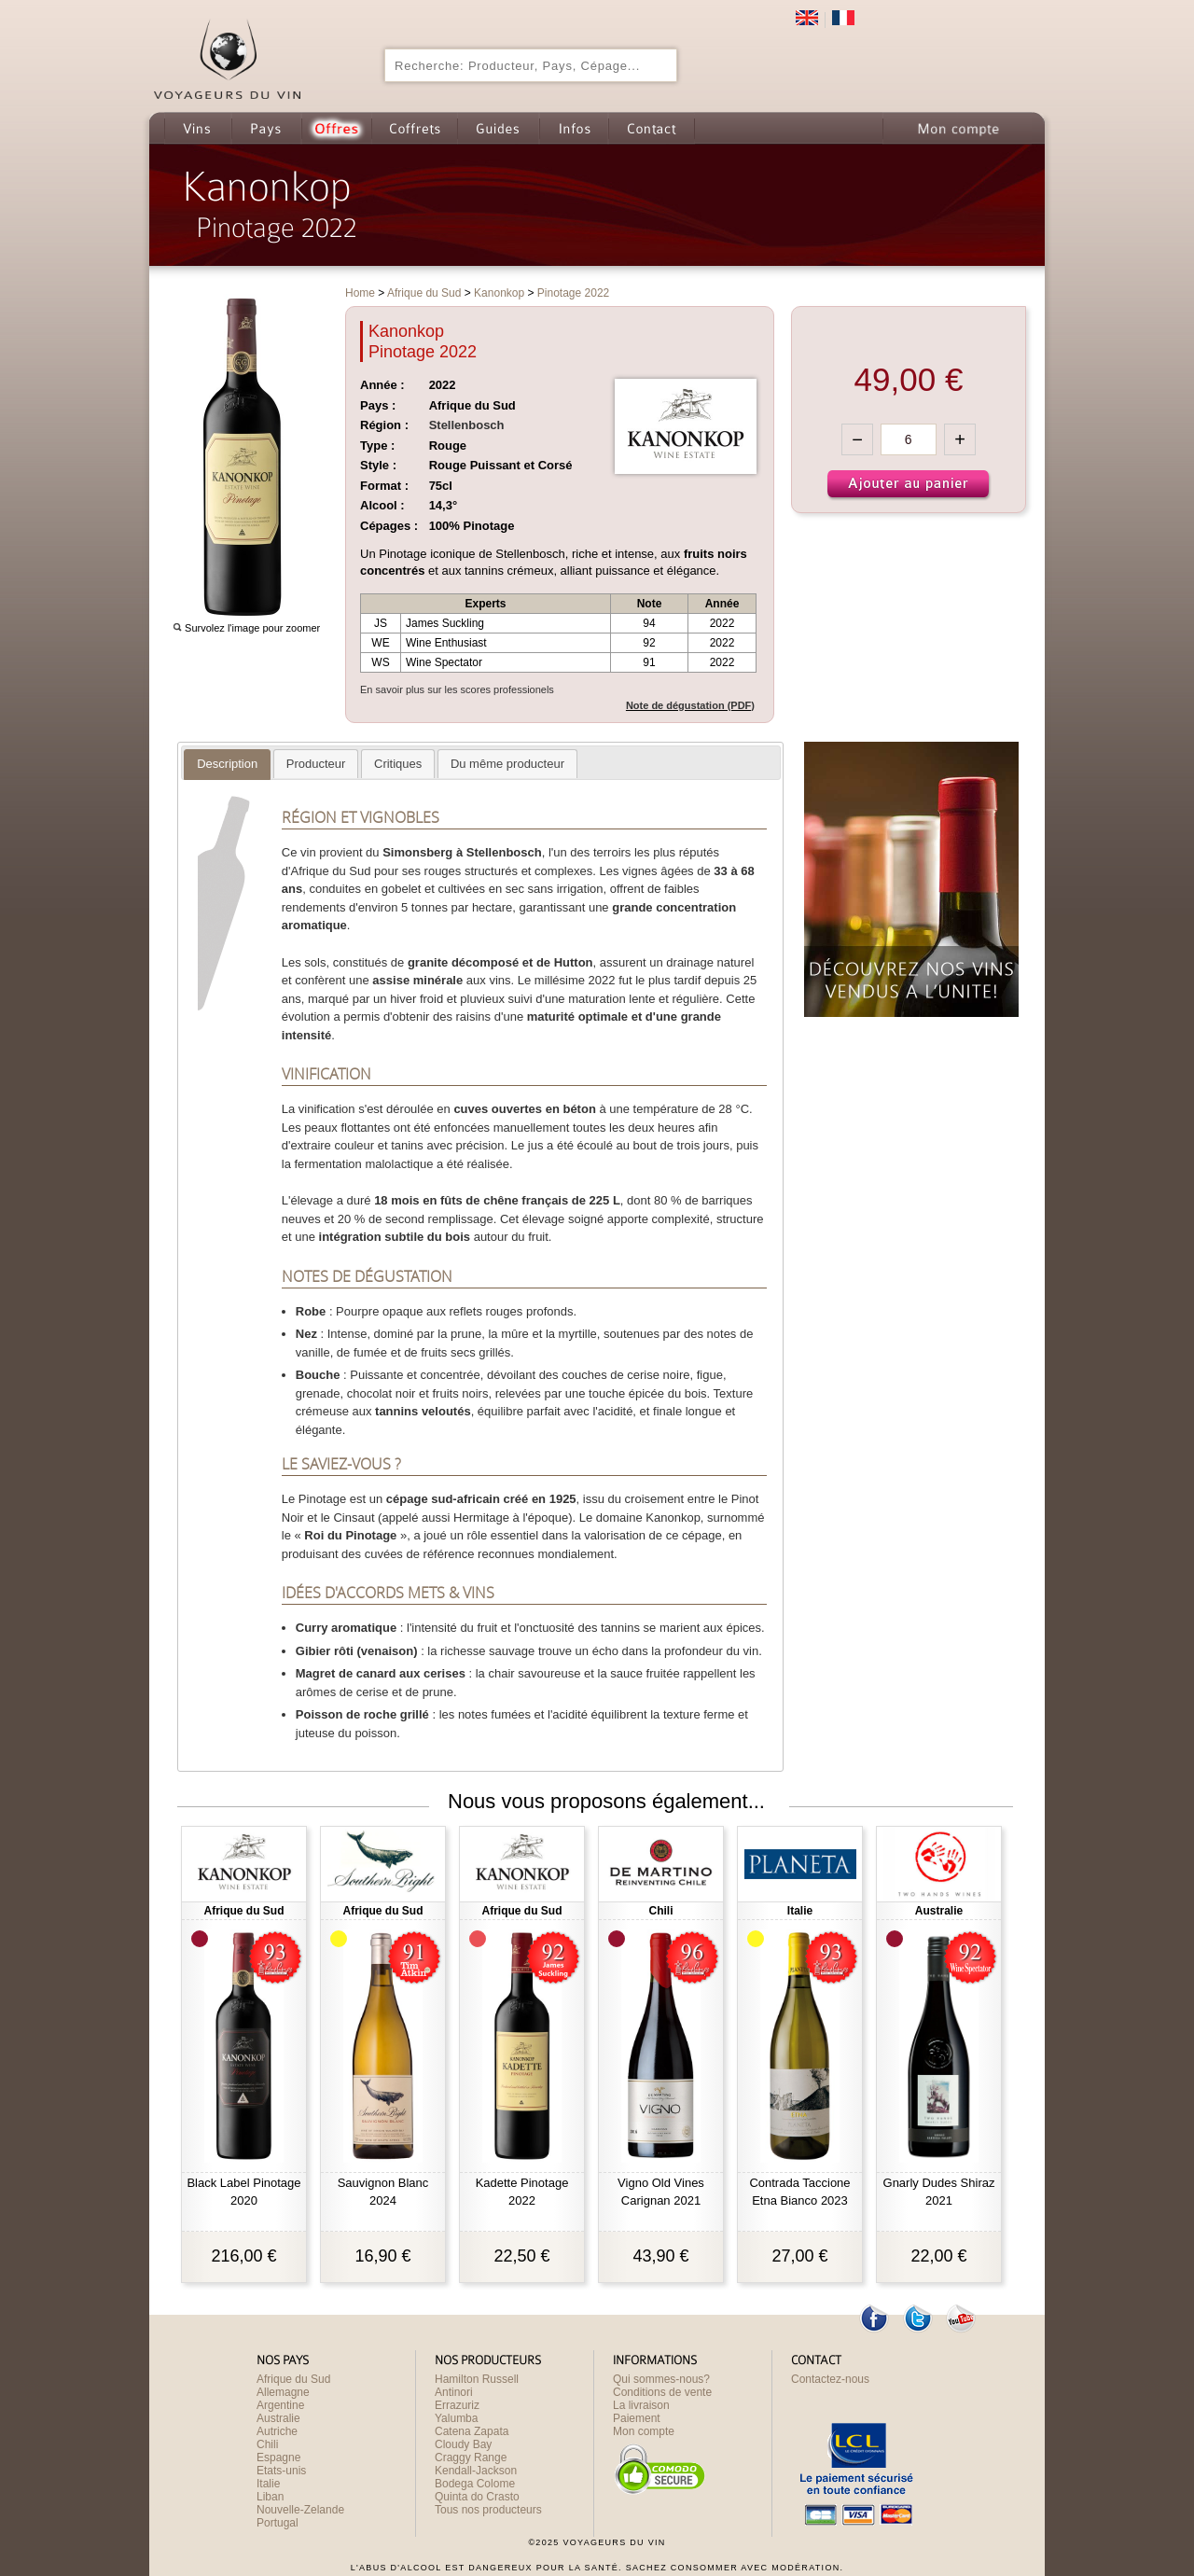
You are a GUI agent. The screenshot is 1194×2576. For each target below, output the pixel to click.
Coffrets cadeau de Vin (414, 128)
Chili (267, 2444)
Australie (278, 2418)
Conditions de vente (662, 2392)
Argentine (280, 2405)
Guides (498, 128)
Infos (573, 128)
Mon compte (957, 128)
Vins (197, 128)
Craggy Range (471, 2457)
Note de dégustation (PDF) (690, 705)
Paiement (636, 2418)
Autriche (277, 2431)
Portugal (277, 2522)
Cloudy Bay (463, 2444)
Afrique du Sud (293, 2379)
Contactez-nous (830, 2379)
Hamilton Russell (477, 2379)
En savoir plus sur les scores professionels (457, 689)
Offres (336, 128)
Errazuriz (457, 2405)
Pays (266, 128)
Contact (651, 128)
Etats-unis (281, 2470)
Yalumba (456, 2418)
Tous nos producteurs (488, 2509)
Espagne (278, 2457)
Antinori (454, 2392)
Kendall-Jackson (476, 2470)
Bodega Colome (475, 2483)
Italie (268, 2483)
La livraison (641, 2405)
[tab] (227, 764)
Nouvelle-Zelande (300, 2509)
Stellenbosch (467, 425)
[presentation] (227, 764)
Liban (270, 2496)
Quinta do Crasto (477, 2496)
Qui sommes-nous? (661, 2379)
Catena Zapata (471, 2431)
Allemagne (283, 2392)
